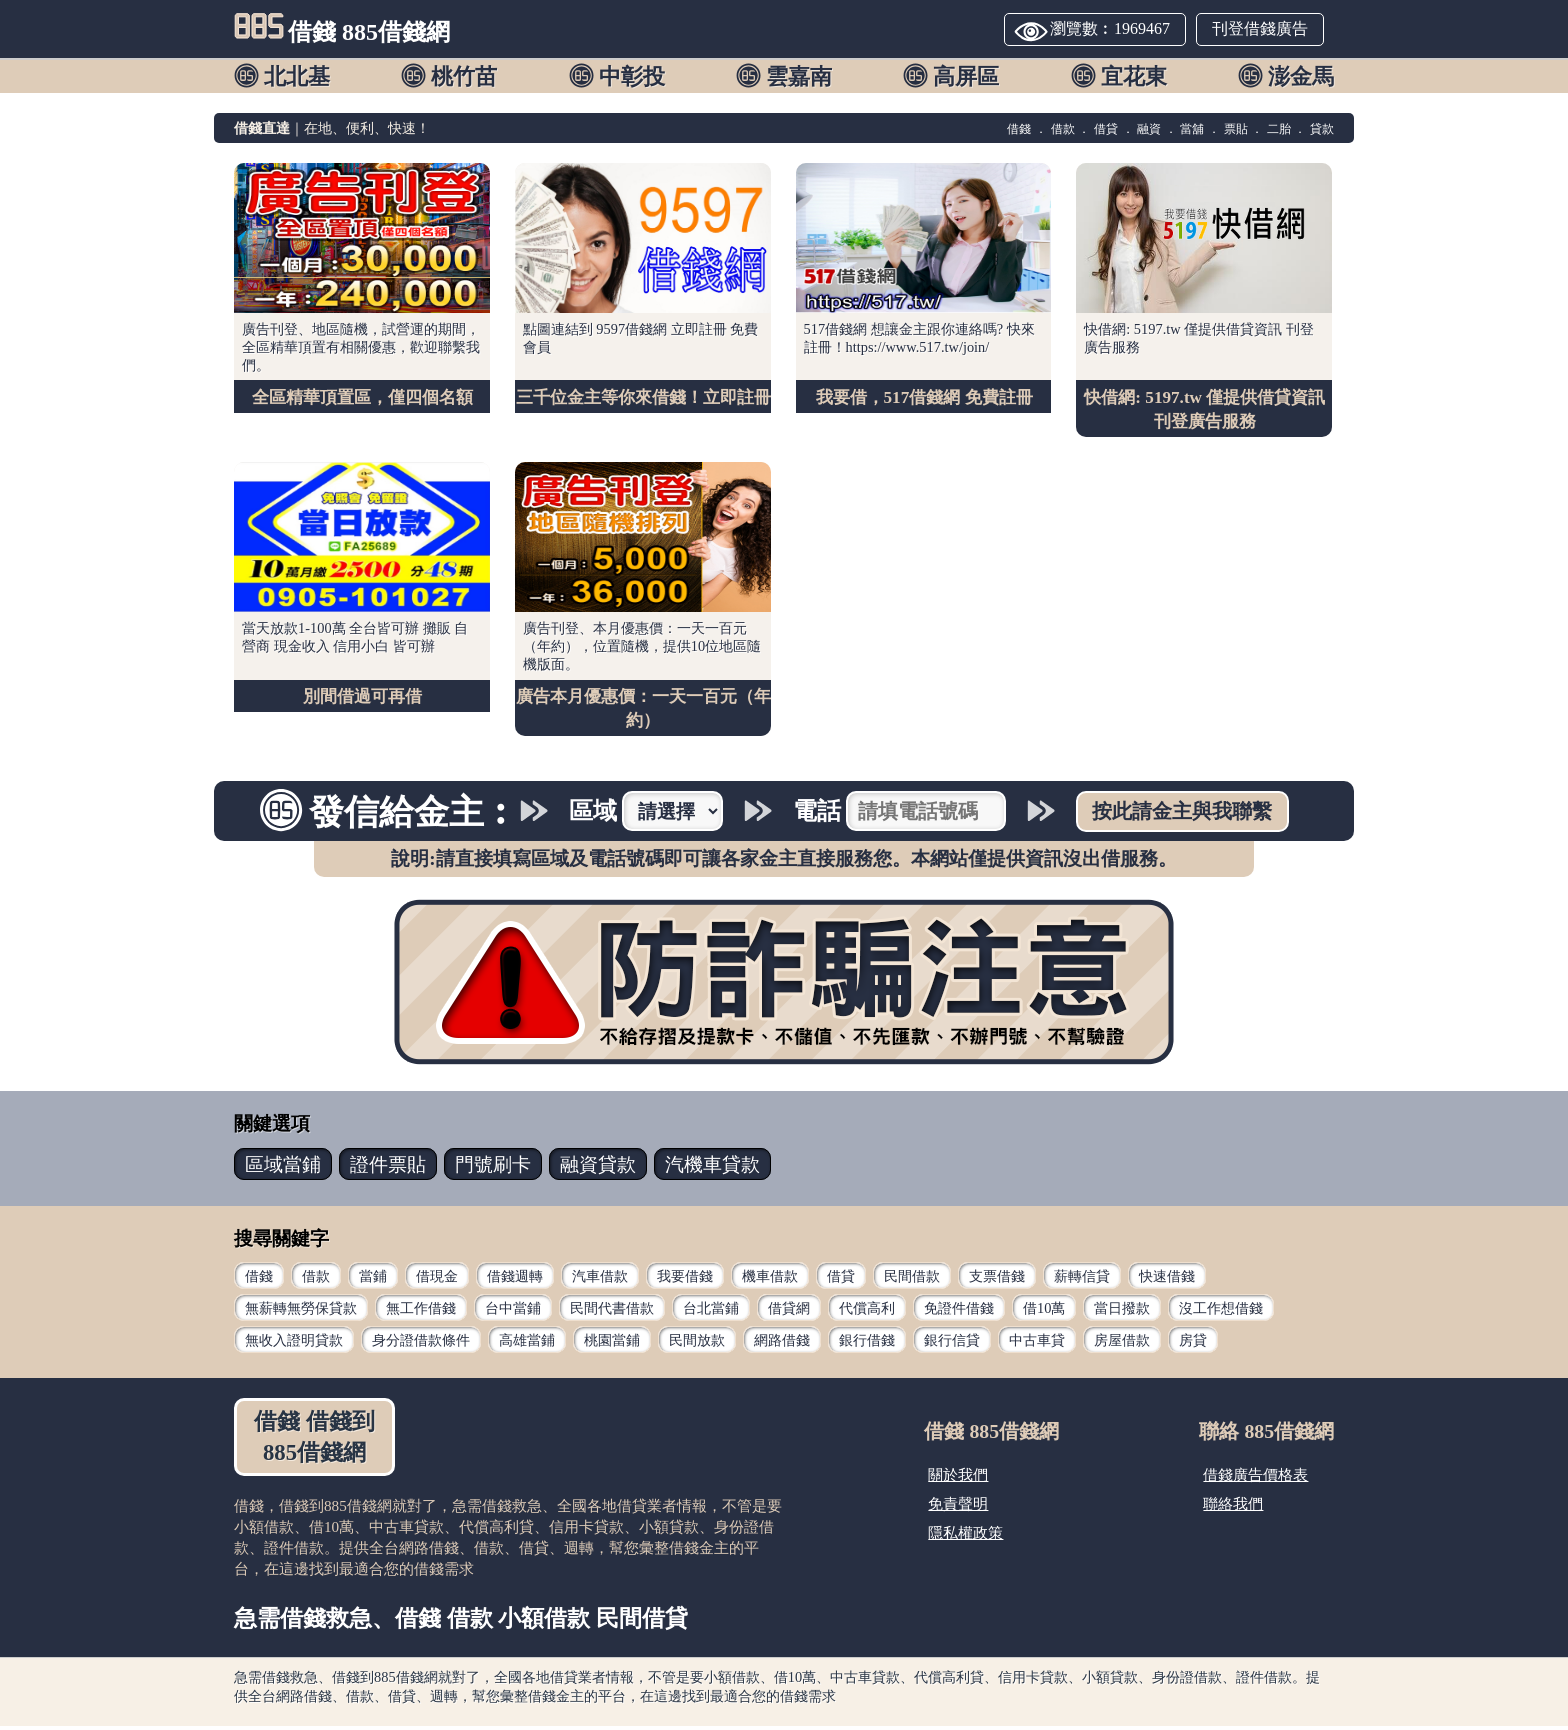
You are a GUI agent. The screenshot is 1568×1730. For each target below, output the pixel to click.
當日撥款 (1122, 1312)
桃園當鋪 (612, 1344)
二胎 (1279, 129)
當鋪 (373, 1280)
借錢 (1019, 129)
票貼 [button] (388, 1168)
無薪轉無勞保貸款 (301, 1312)
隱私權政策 (965, 1536)
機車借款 (770, 1280)
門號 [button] (493, 1168)
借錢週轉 (515, 1280)
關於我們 (958, 1478)
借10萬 (1044, 1312)
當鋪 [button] (283, 1168)
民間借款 (912, 1280)
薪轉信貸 (1082, 1280)
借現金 (437, 1280)
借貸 (1106, 129)
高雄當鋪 (527, 1344)
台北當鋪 (711, 1312)
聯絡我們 (1233, 1507)
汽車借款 (600, 1280)
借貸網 (789, 1312)
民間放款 (697, 1344)
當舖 (1192, 129)
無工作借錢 (421, 1312)
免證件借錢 (959, 1312)
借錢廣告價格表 (1255, 1478)
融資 (1149, 129)
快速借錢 (1167, 1280)
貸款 (1322, 129)
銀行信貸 (952, 1344)
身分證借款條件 (421, 1344)
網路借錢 (782, 1344)
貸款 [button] (598, 1168)
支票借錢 (997, 1280)
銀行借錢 (867, 1344)
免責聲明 (958, 1507)
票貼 (1236, 129)
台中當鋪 (513, 1312)
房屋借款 (1122, 1344)
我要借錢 (685, 1280)
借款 (1063, 129)
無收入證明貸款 (294, 1344)
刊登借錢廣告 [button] (1260, 28)
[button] (285, 75)
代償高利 (867, 1312)
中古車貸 (1037, 1344)
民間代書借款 (612, 1312)
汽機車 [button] (712, 1168)
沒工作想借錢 (1221, 1312)
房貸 (1193, 1344)
